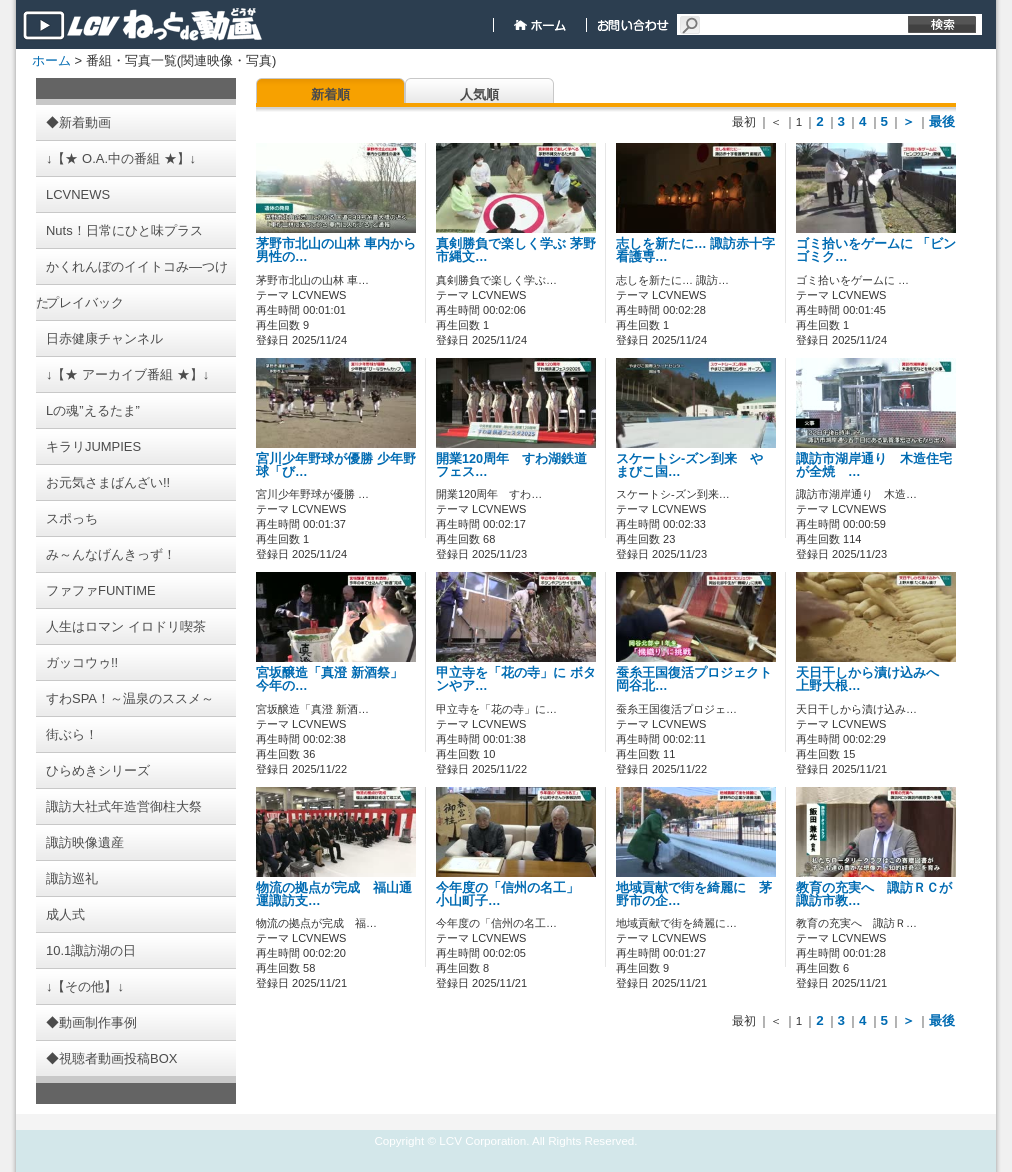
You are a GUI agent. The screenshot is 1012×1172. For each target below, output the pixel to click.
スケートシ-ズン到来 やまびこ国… (689, 465)
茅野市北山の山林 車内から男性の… (336, 250)
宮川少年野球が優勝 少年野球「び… (336, 465)
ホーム (51, 60)
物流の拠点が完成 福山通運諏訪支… (334, 894)
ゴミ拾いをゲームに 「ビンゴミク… (876, 250)
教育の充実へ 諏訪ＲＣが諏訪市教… (874, 894)
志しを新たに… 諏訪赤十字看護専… (695, 250)
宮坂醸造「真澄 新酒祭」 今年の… (329, 679)
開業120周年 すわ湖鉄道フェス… (511, 465)
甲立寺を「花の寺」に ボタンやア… (516, 679)
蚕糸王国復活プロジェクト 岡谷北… (694, 679)
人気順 (479, 94)
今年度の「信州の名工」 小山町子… (514, 894)
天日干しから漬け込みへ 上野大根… (874, 679)
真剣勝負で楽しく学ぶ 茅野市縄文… (516, 250)
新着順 (330, 94)
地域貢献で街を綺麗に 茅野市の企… (694, 894)
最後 (942, 121)
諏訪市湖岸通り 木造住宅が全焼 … (874, 465)
